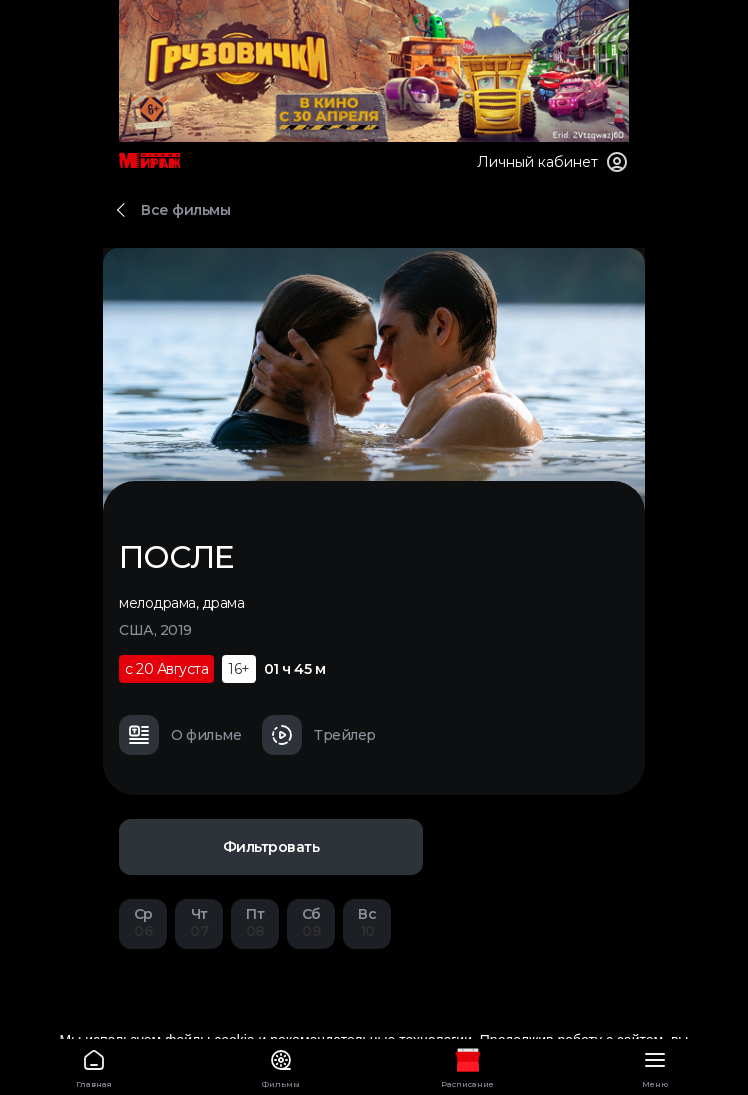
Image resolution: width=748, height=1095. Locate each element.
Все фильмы (185, 210)
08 (255, 922)
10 (367, 922)
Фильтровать (271, 847)
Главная (93, 1065)
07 (199, 922)
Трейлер (319, 735)
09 (311, 922)
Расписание (467, 1065)
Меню (654, 1065)
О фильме (180, 735)
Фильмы (280, 1065)
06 (143, 922)
